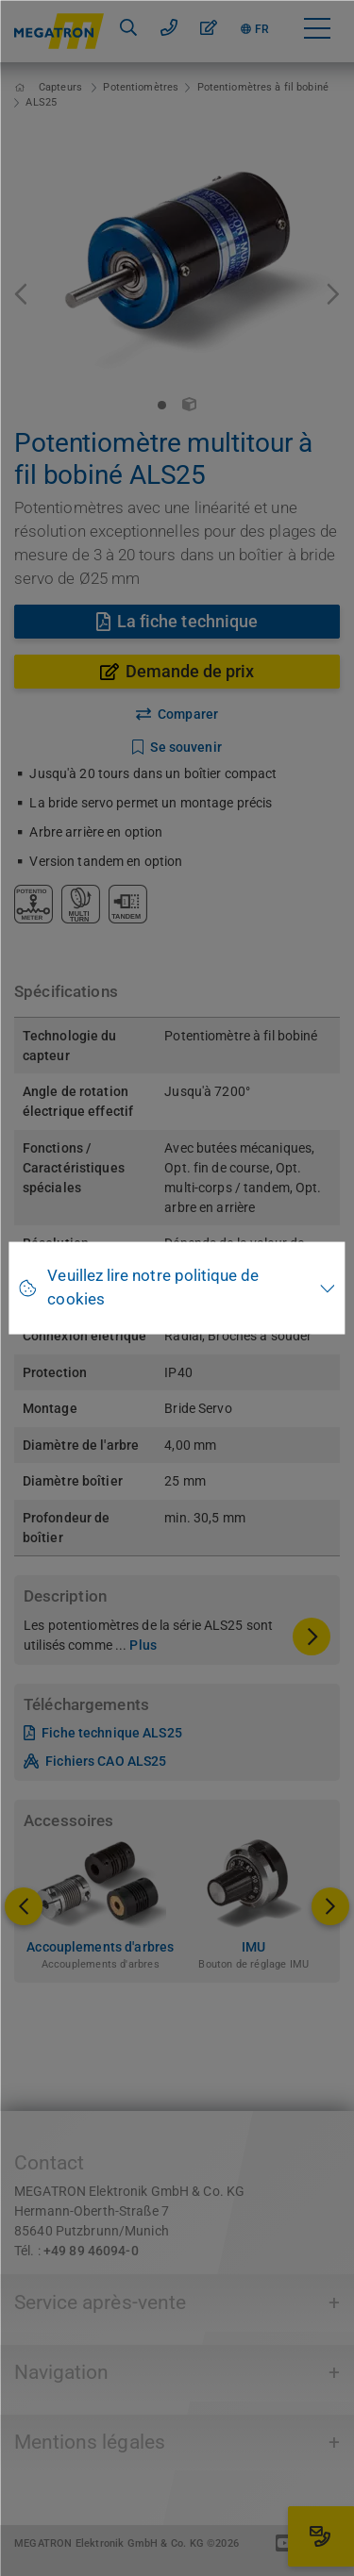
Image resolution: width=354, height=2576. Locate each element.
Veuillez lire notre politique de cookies (153, 1287)
